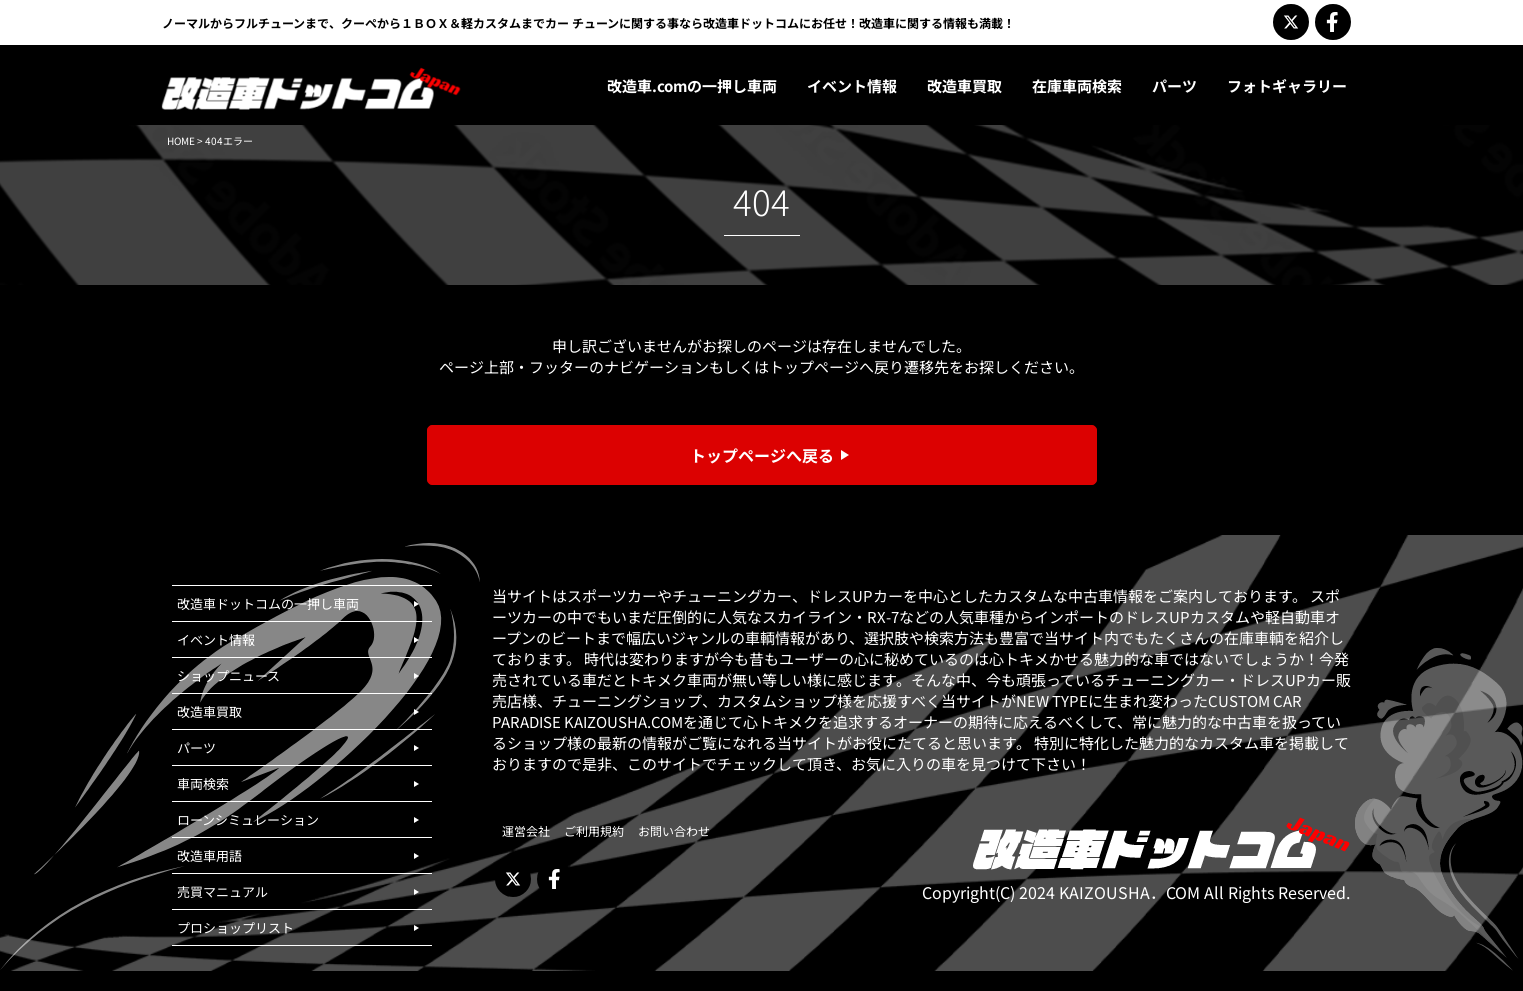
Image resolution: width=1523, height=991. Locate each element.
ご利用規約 (594, 830)
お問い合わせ (674, 830)
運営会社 (526, 830)
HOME (181, 140)
